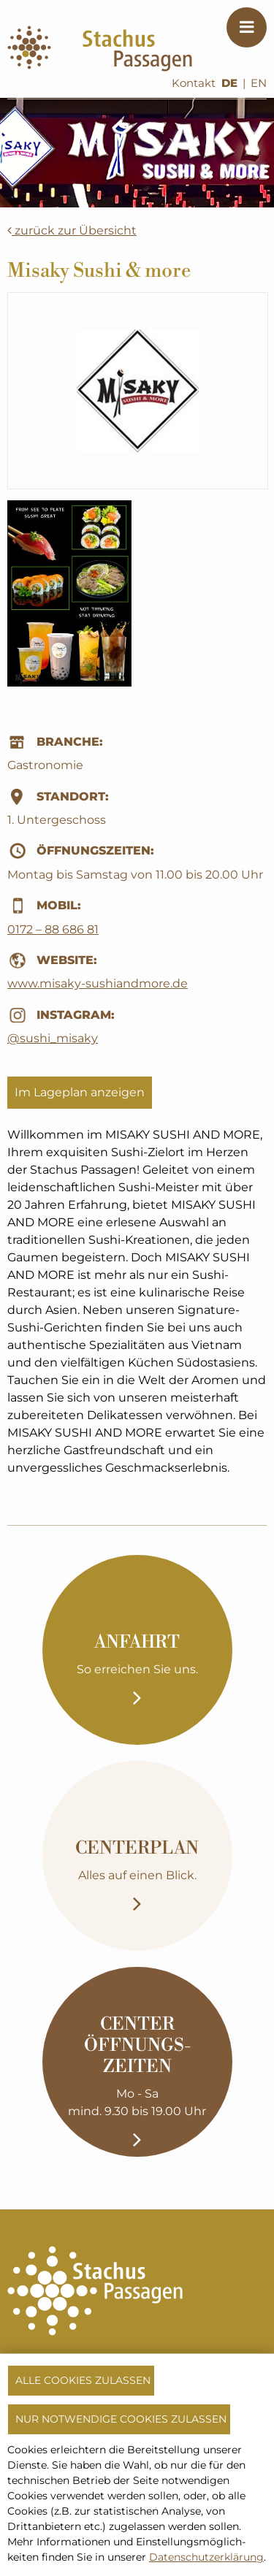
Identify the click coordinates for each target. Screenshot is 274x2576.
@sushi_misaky (52, 1038)
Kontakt (194, 83)
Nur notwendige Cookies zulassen (121, 2419)
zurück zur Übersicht (72, 230)
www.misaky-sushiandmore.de (97, 983)
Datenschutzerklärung (206, 2557)
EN (259, 83)
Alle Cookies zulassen (83, 2380)
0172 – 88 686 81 (53, 929)
